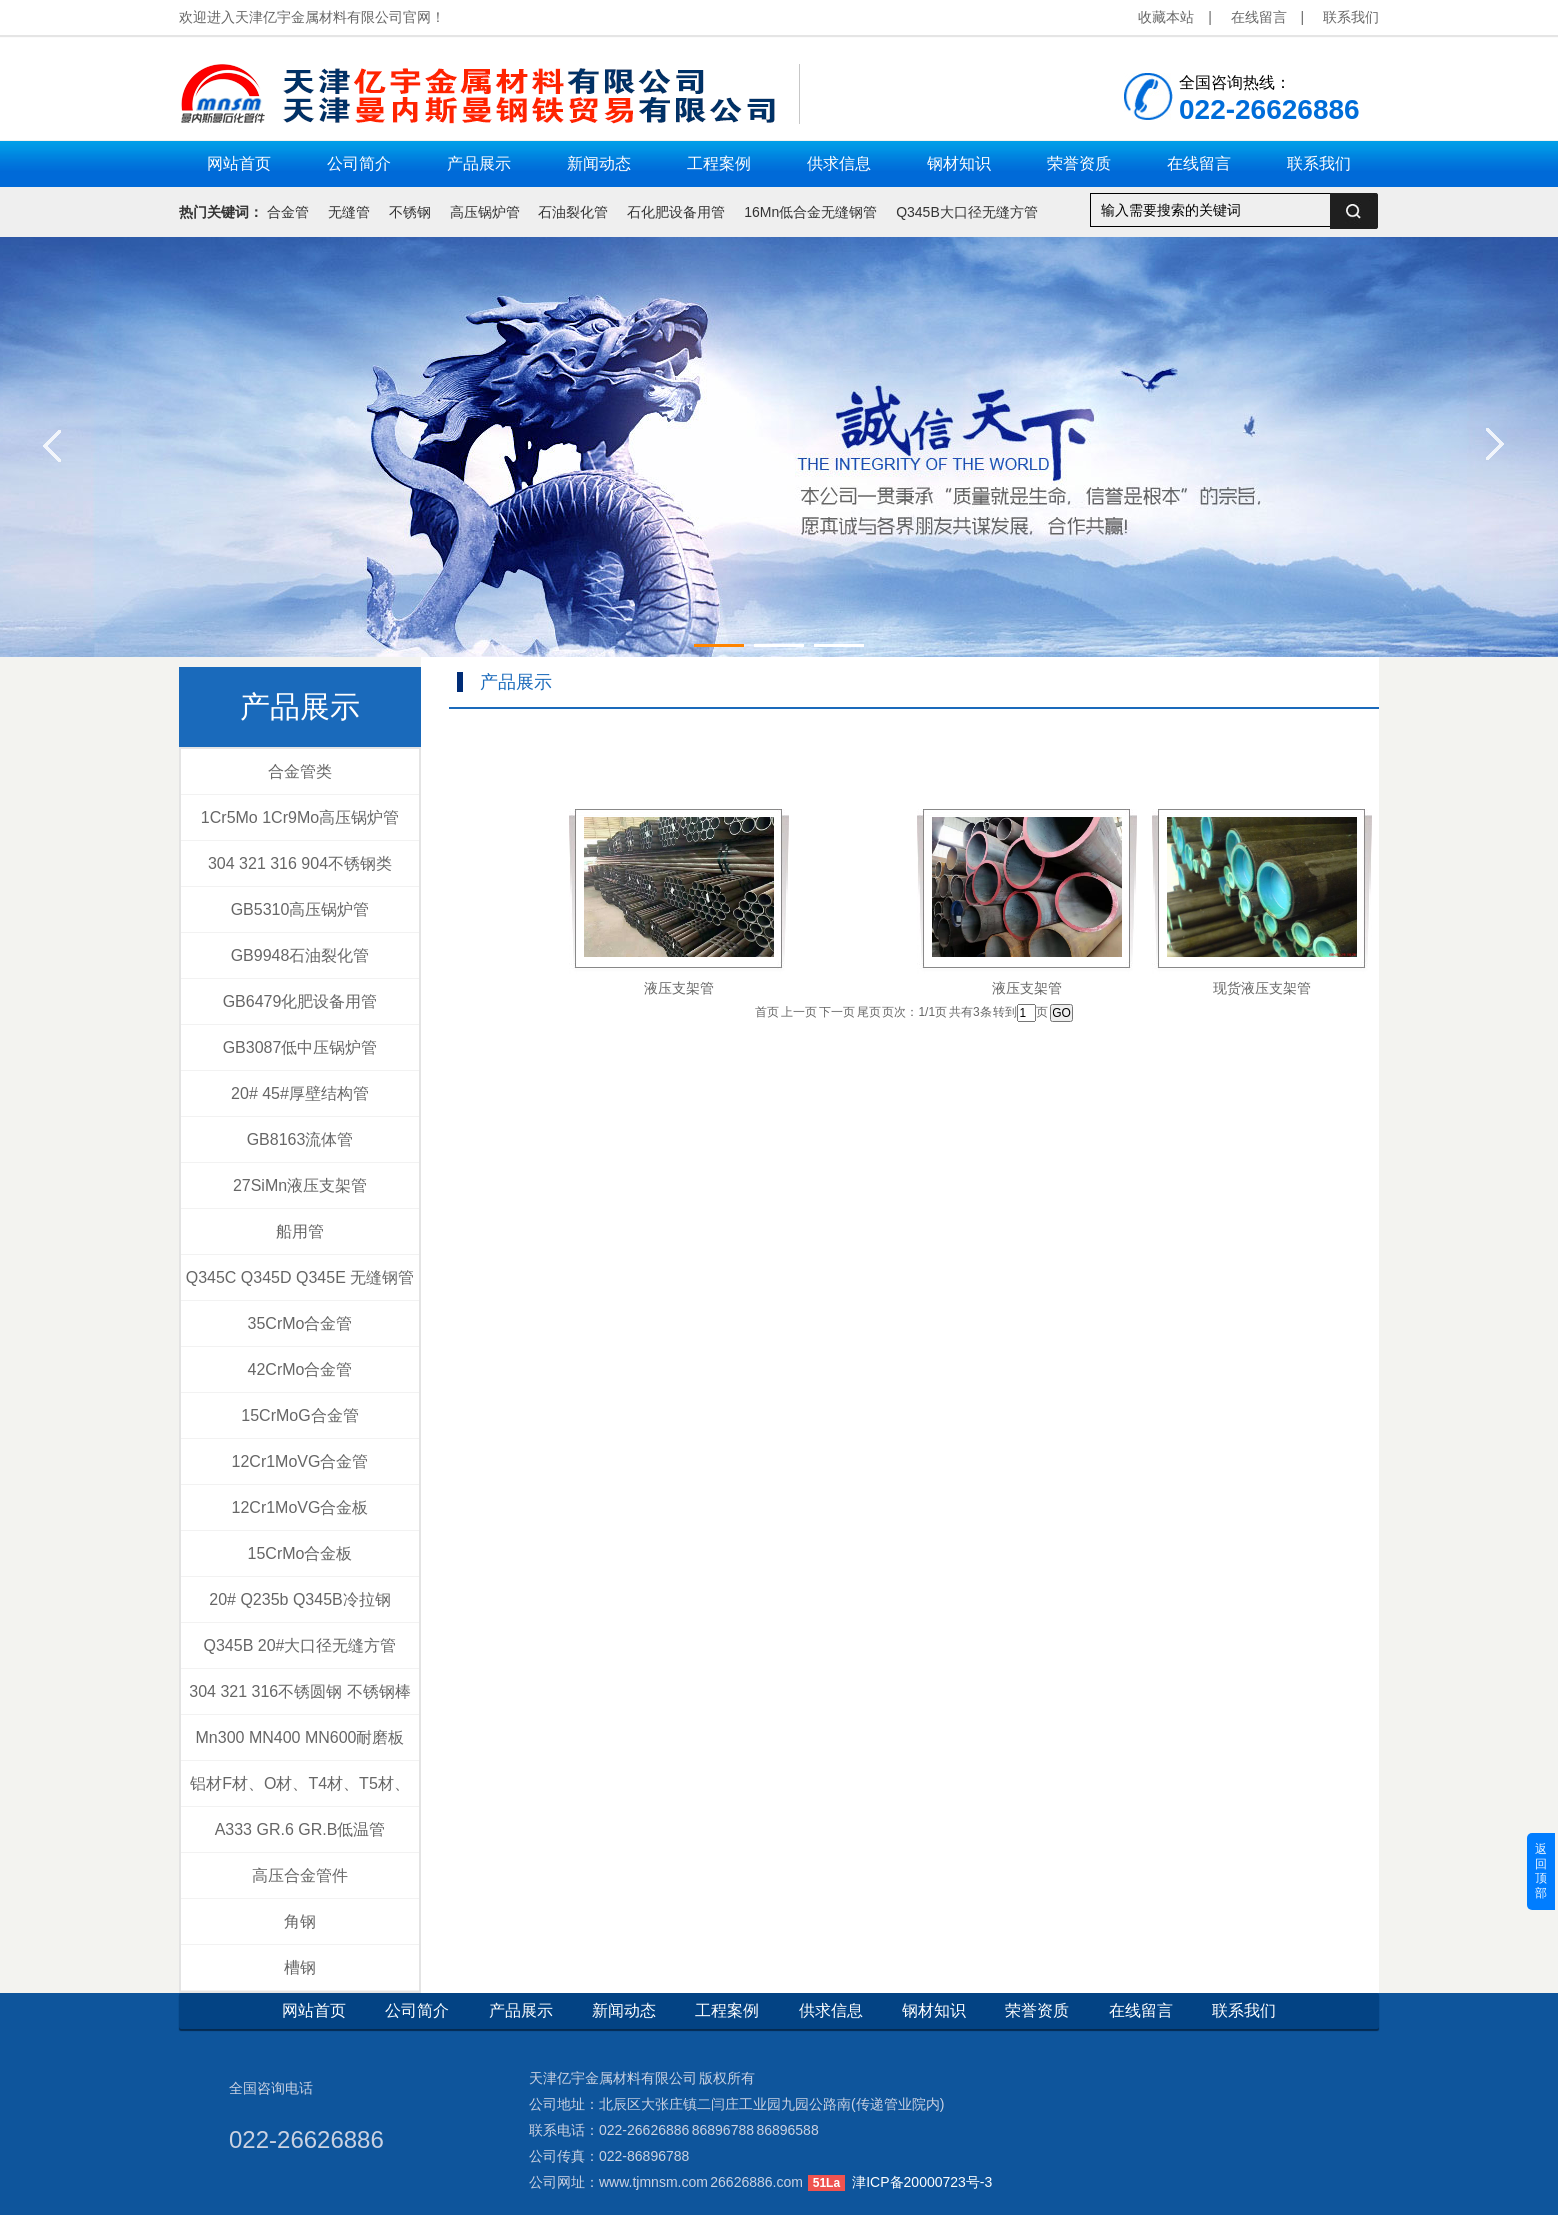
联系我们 (1351, 17)
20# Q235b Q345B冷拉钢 (299, 1599)
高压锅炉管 (485, 212)
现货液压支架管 (1262, 988)
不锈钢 (410, 212)
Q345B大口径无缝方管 (967, 212)
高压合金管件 (300, 1875)
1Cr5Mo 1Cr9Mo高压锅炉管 (300, 817)
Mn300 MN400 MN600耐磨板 (300, 1737)
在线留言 (1259, 17)
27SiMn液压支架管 (300, 1185)
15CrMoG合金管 (299, 1415)
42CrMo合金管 (300, 1369)
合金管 (288, 212)
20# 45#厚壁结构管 (300, 1093)
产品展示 (300, 706)
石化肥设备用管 (676, 212)
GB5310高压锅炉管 (300, 909)
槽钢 (300, 1967)
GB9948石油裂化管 (300, 955)
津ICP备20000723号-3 (922, 2182)
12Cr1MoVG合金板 (300, 1507)
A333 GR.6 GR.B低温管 (300, 1829)
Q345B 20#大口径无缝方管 (300, 1645)
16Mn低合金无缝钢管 (810, 212)
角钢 (300, 1921)
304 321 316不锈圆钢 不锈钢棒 (299, 1691)
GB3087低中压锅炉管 (300, 1047)
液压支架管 (679, 988)
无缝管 (349, 212)
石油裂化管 (573, 212)
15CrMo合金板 (300, 1553)
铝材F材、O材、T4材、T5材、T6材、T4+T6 (300, 1791)
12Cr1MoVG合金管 (300, 1461)
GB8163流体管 (300, 1139)
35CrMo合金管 (300, 1323)
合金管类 (300, 771)
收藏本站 (1166, 17)
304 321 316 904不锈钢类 (300, 863)
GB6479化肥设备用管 (300, 1001)
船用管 (300, 1231)
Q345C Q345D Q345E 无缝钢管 (300, 1277)
